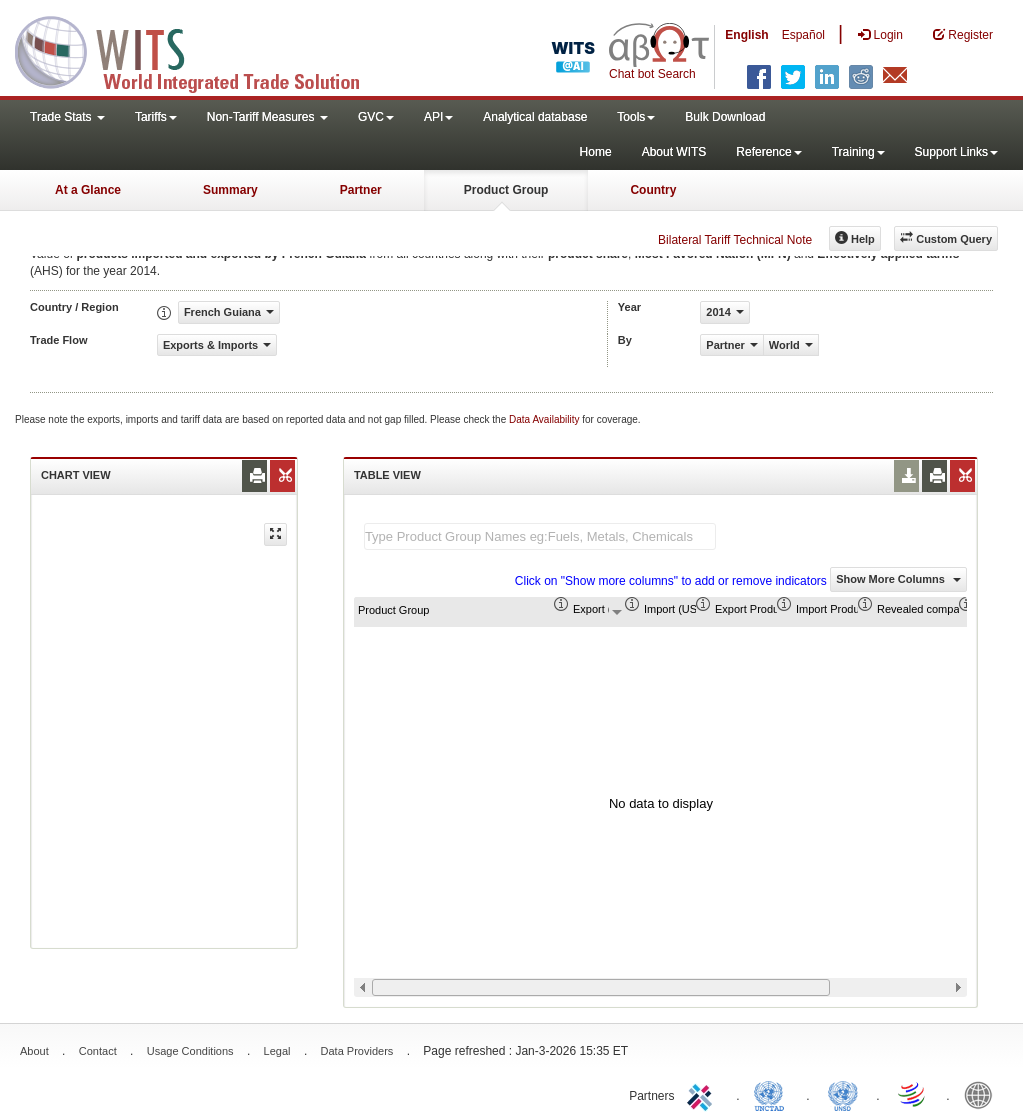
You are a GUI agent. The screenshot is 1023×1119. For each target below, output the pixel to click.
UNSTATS (843, 1094)
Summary (230, 190)
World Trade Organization (913, 1094)
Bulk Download (725, 117)
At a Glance (88, 190)
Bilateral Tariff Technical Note (735, 240)
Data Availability (545, 419)
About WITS (674, 152)
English (746, 35)
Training (858, 152)
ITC (703, 1094)
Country (653, 190)
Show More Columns (898, 579)
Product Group (506, 190)
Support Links (956, 152)
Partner (361, 190)
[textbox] (540, 536)
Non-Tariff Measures (267, 117)
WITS (200, 50)
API (438, 117)
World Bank (983, 1094)
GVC (376, 117)
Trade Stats (67, 117)
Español (803, 35)
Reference (768, 152)
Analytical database (535, 117)
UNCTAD (773, 1094)
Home (596, 152)
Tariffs (156, 117)
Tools (636, 117)
